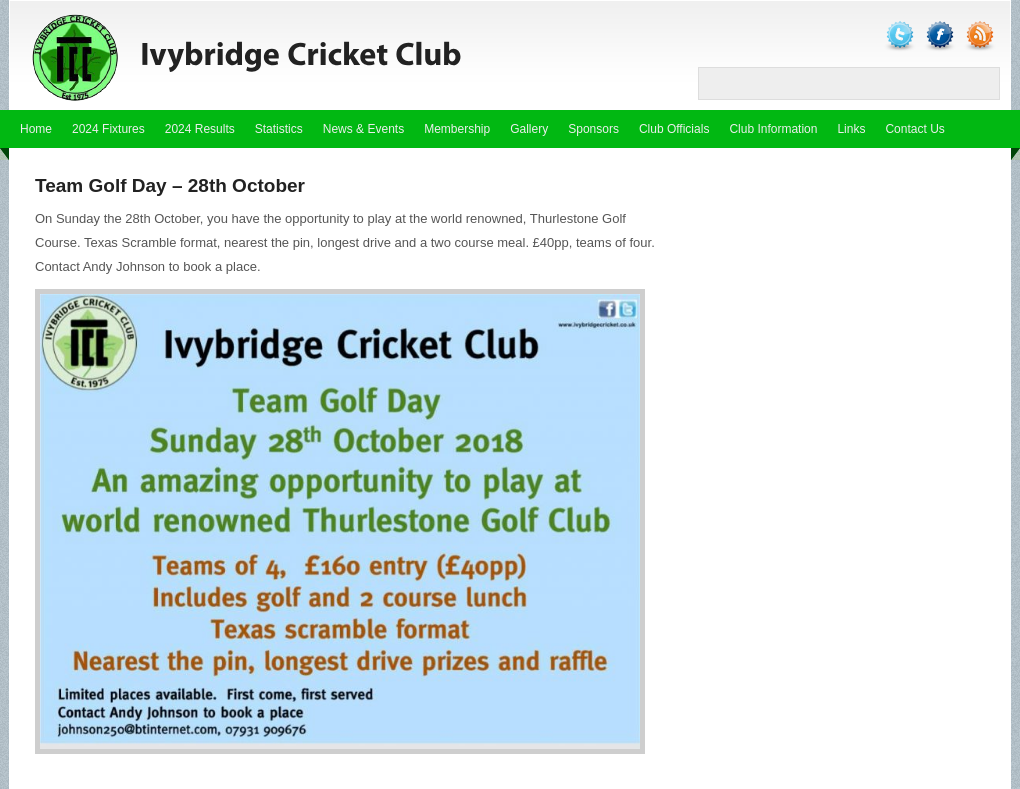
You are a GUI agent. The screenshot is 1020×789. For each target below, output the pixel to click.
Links (851, 129)
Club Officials (674, 129)
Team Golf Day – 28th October (170, 185)
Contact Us (914, 129)
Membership (457, 129)
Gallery (529, 129)
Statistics (279, 129)
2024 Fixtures (108, 129)
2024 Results (200, 129)
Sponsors (593, 129)
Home (36, 129)
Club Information (773, 129)
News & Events (363, 129)
